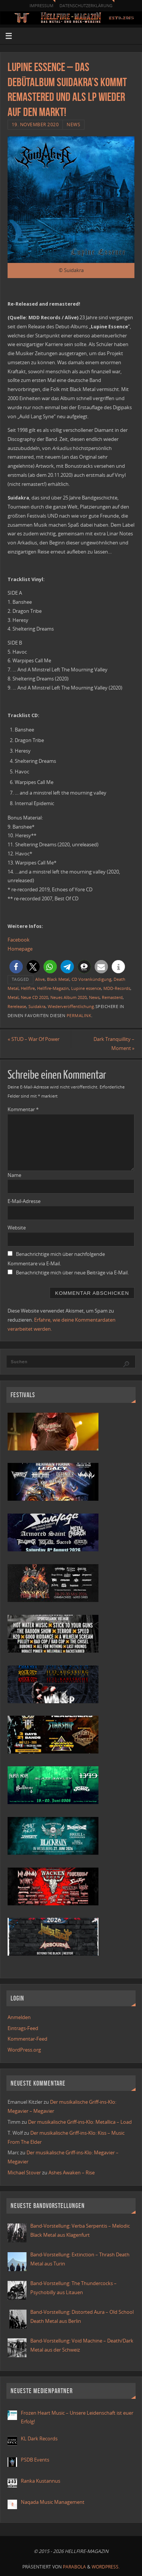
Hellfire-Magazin (53, 988)
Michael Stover (24, 2172)
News (73, 124)
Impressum (41, 5)
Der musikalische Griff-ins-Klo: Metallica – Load (80, 2122)
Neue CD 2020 (34, 997)
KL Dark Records (39, 2438)
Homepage (20, 949)
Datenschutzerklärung (85, 5)
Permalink (79, 1015)
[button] (16, 966)
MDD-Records (116, 988)
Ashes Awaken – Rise (71, 2172)
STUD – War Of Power (33, 1039)
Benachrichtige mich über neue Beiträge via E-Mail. (72, 1272)
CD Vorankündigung (91, 979)
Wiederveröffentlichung (71, 1006)
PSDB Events (35, 2460)
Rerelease (17, 1006)
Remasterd (112, 997)
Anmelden (19, 2017)
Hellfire (28, 988)
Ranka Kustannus (40, 2481)
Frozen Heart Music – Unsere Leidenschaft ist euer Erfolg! (77, 2417)
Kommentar (23, 1109)
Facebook (19, 940)
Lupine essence (86, 988)
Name (14, 1175)
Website (17, 1228)
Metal (13, 997)
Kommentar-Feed (27, 2039)
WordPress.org (24, 2050)
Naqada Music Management (52, 2502)
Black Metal (58, 979)
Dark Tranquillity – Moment (114, 1043)
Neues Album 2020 (68, 997)
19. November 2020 (35, 124)
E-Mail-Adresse (24, 1201)
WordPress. (106, 2567)
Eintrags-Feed (23, 2028)
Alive (40, 979)
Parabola (74, 2567)
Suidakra (36, 1006)
